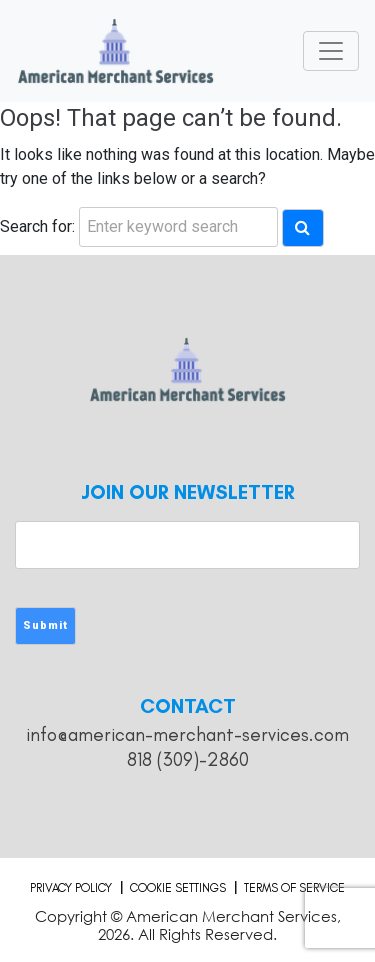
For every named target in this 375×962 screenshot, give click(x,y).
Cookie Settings (178, 888)
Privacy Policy (71, 888)
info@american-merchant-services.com (187, 734)
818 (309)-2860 (188, 759)
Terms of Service (294, 888)
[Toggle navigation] (331, 51)
